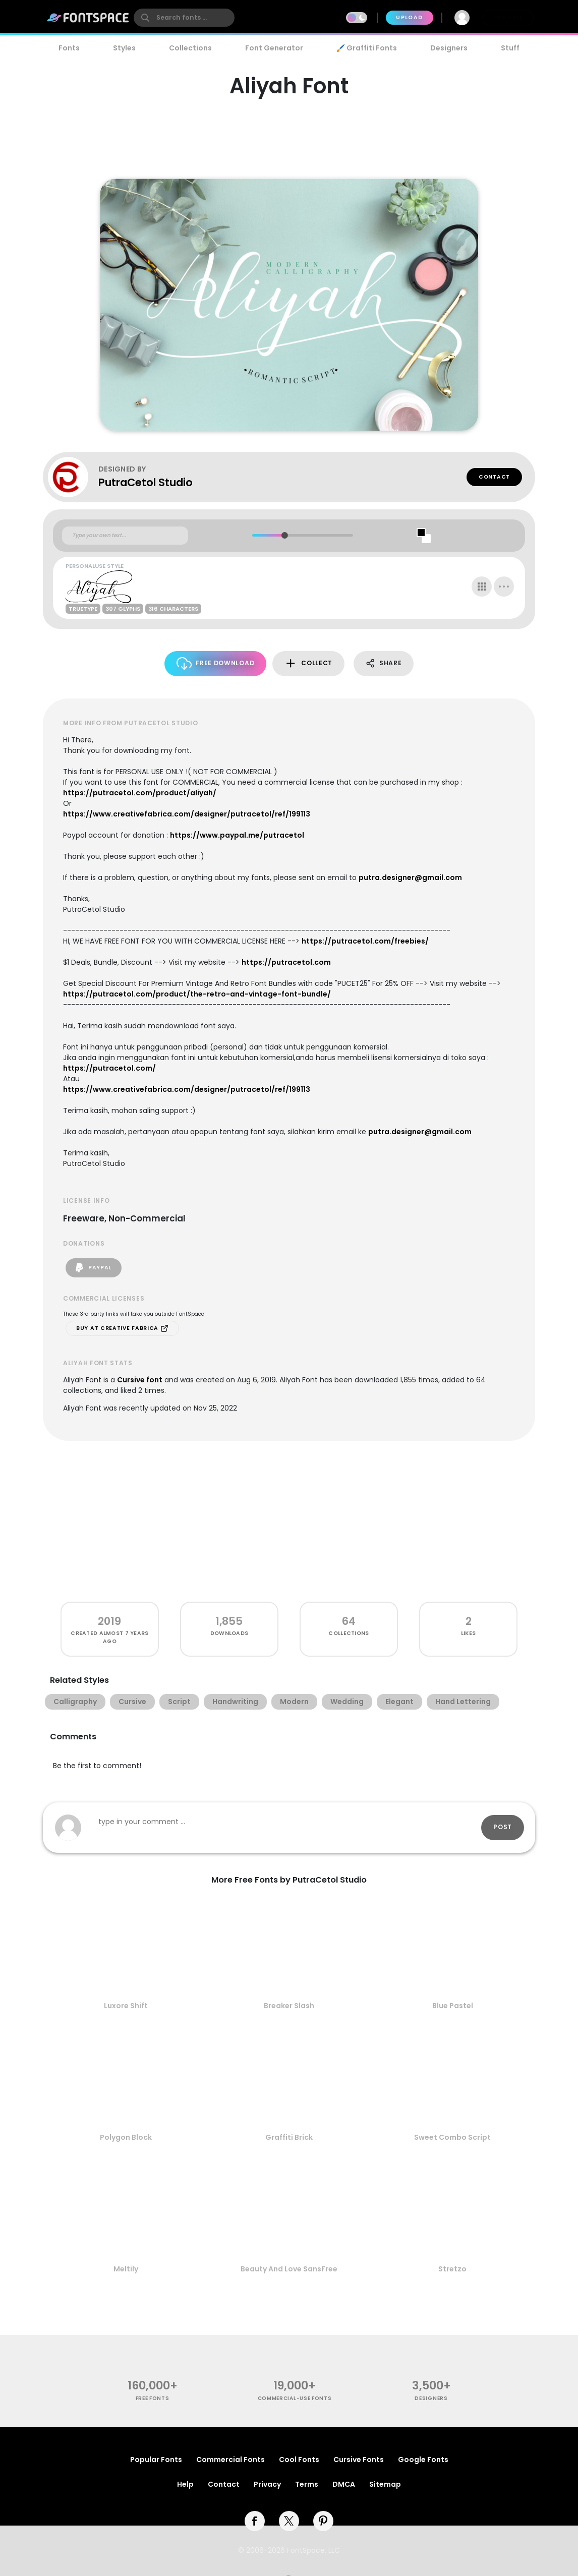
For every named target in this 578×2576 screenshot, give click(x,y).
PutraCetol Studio (145, 482)
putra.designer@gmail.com (410, 877)
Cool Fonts (299, 2459)
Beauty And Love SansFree (289, 2269)
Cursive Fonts (358, 2459)
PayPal (93, 1267)
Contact (494, 477)
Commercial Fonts (230, 2459)
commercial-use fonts (295, 2398)
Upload (409, 17)
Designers (449, 48)
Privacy (267, 2484)
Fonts (69, 48)
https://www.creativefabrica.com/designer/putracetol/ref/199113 (186, 814)
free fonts (152, 2398)
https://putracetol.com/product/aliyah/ (139, 793)
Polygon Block (126, 2137)
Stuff (510, 48)
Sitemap (385, 2484)
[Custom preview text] (125, 535)
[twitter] (289, 2521)
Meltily (125, 2269)
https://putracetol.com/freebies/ (365, 941)
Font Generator (274, 48)
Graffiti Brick (289, 2137)
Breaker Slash (289, 2006)
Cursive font (139, 1380)
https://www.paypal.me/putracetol (237, 835)
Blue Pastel (452, 2006)
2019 (109, 1621)
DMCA (343, 2484)
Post (502, 1827)
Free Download (216, 663)
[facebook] (255, 2521)
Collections (190, 48)
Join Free (508, 17)
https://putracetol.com (286, 962)
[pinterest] (323, 2521)
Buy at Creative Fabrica (122, 1328)
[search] (184, 18)
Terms (306, 2484)
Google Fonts (423, 2459)
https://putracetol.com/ (109, 1068)
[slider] (284, 535)
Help (185, 2484)
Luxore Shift (126, 2006)
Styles (124, 48)
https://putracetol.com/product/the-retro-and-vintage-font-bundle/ (197, 994)
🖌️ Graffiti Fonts (366, 48)
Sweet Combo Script (452, 2137)
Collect (308, 663)
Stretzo (452, 2269)
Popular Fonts (156, 2459)
